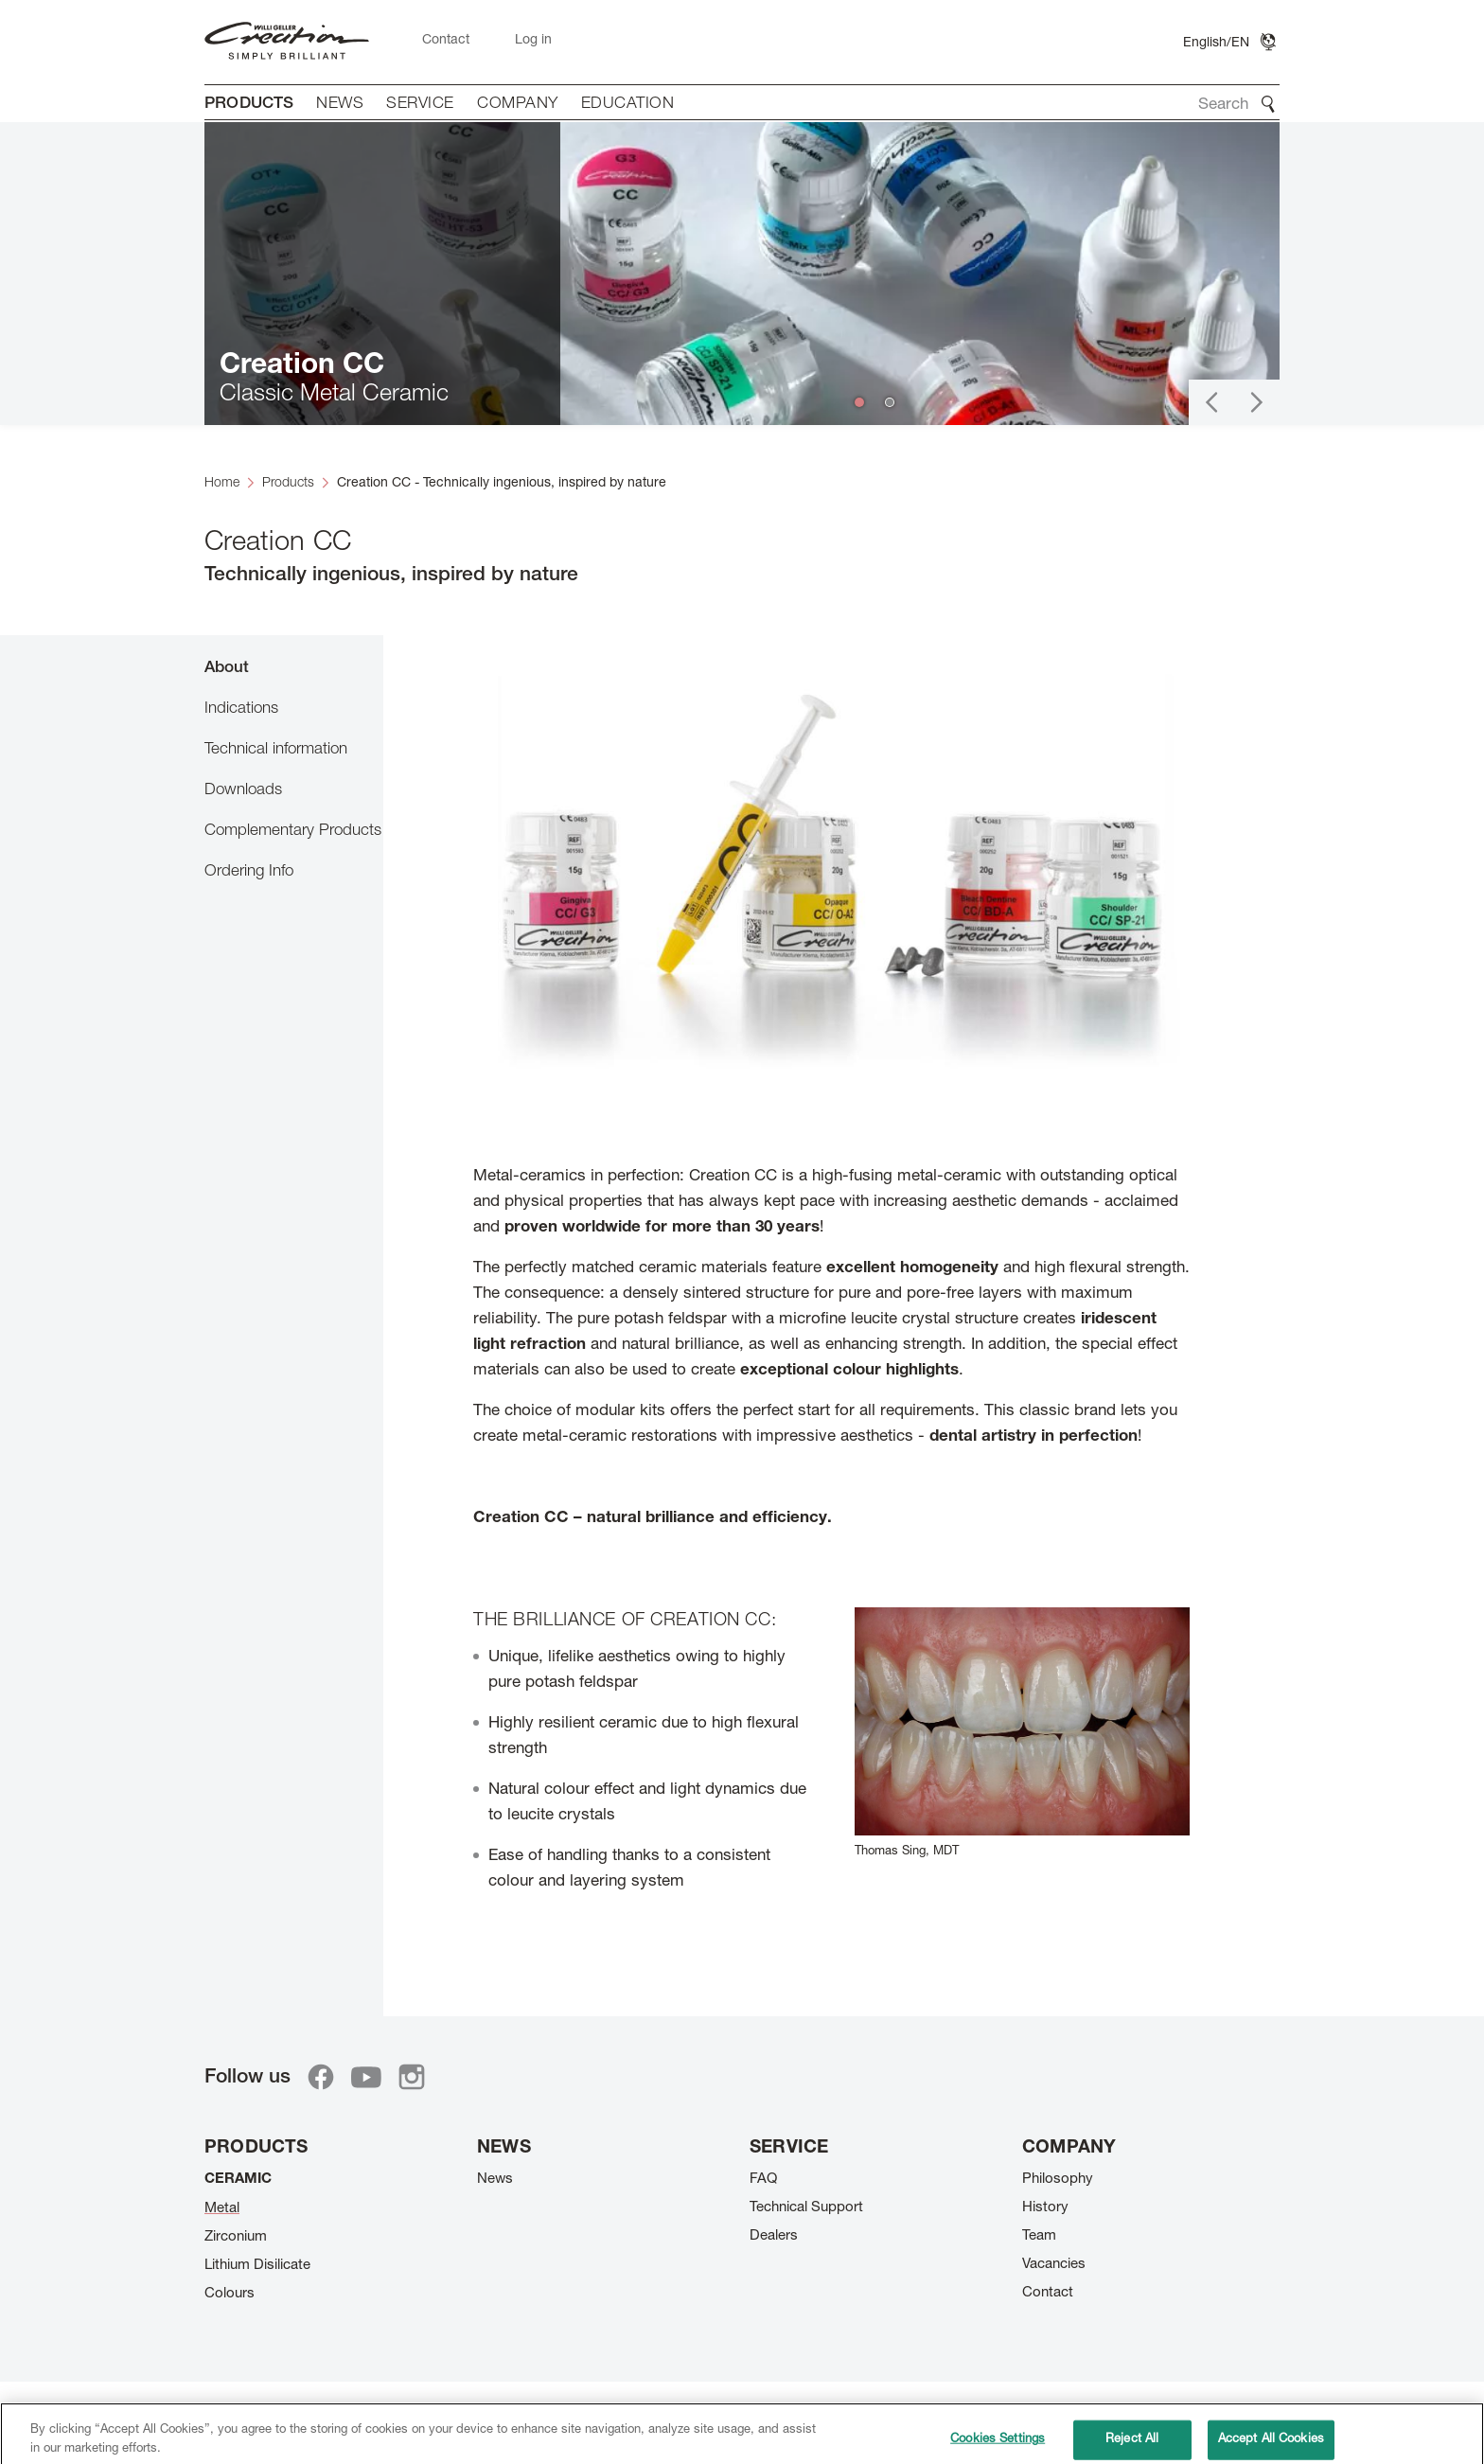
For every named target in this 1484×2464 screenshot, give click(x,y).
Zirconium (235, 2237)
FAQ (763, 2179)
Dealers (774, 2236)
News (495, 2179)
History (1045, 2208)
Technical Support (806, 2208)
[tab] (293, 667)
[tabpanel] (831, 1314)
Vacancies (1054, 2265)
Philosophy (1057, 2179)
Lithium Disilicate (257, 2266)
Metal (221, 2209)
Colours (229, 2294)
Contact (1047, 2293)
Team (1039, 2236)
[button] (1211, 402)
